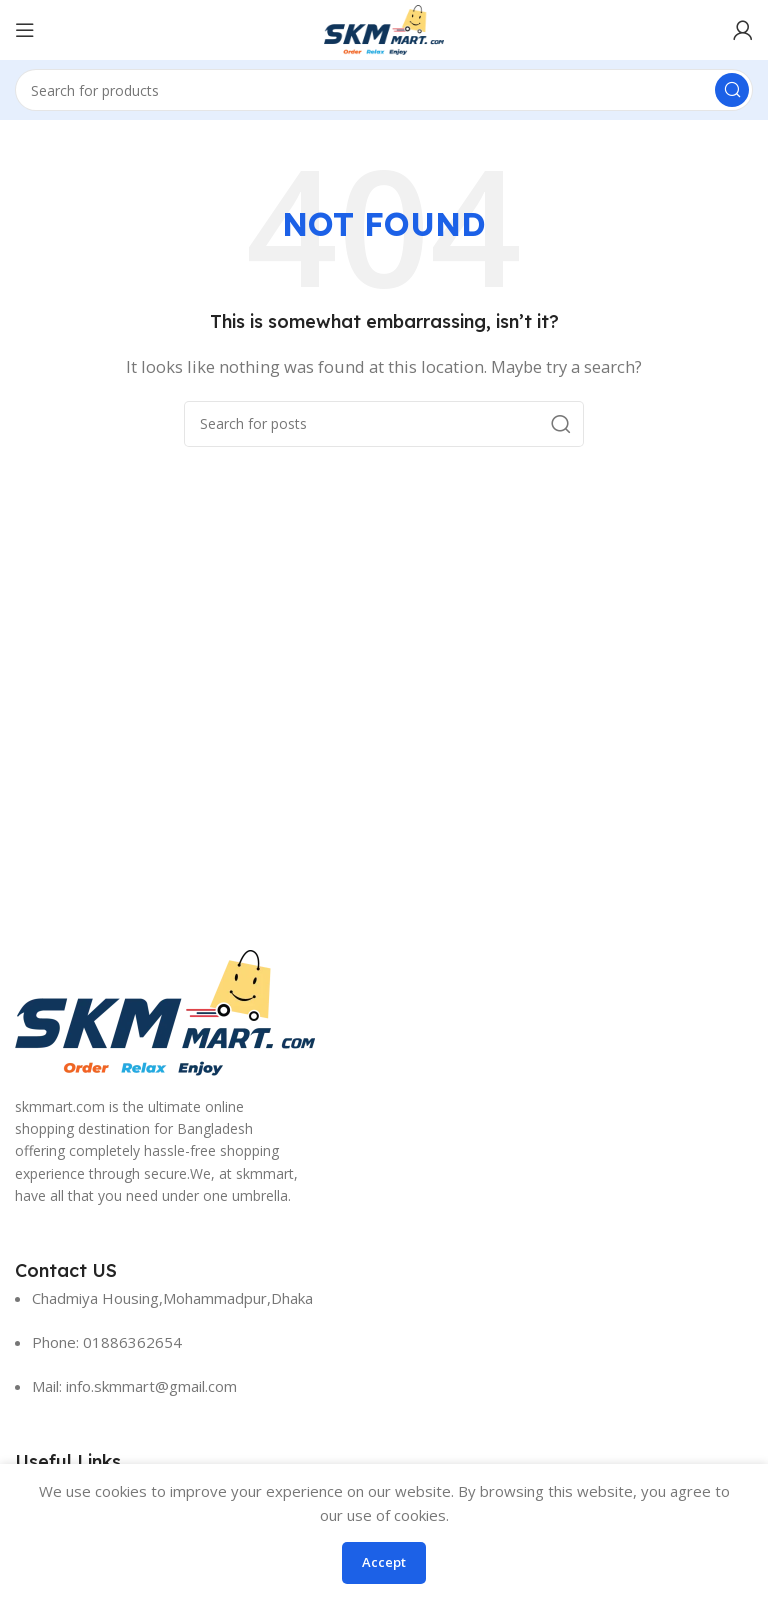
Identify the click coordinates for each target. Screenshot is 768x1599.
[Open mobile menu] (25, 30)
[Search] (384, 90)
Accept (384, 1562)
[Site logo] (383, 28)
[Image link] (165, 1011)
